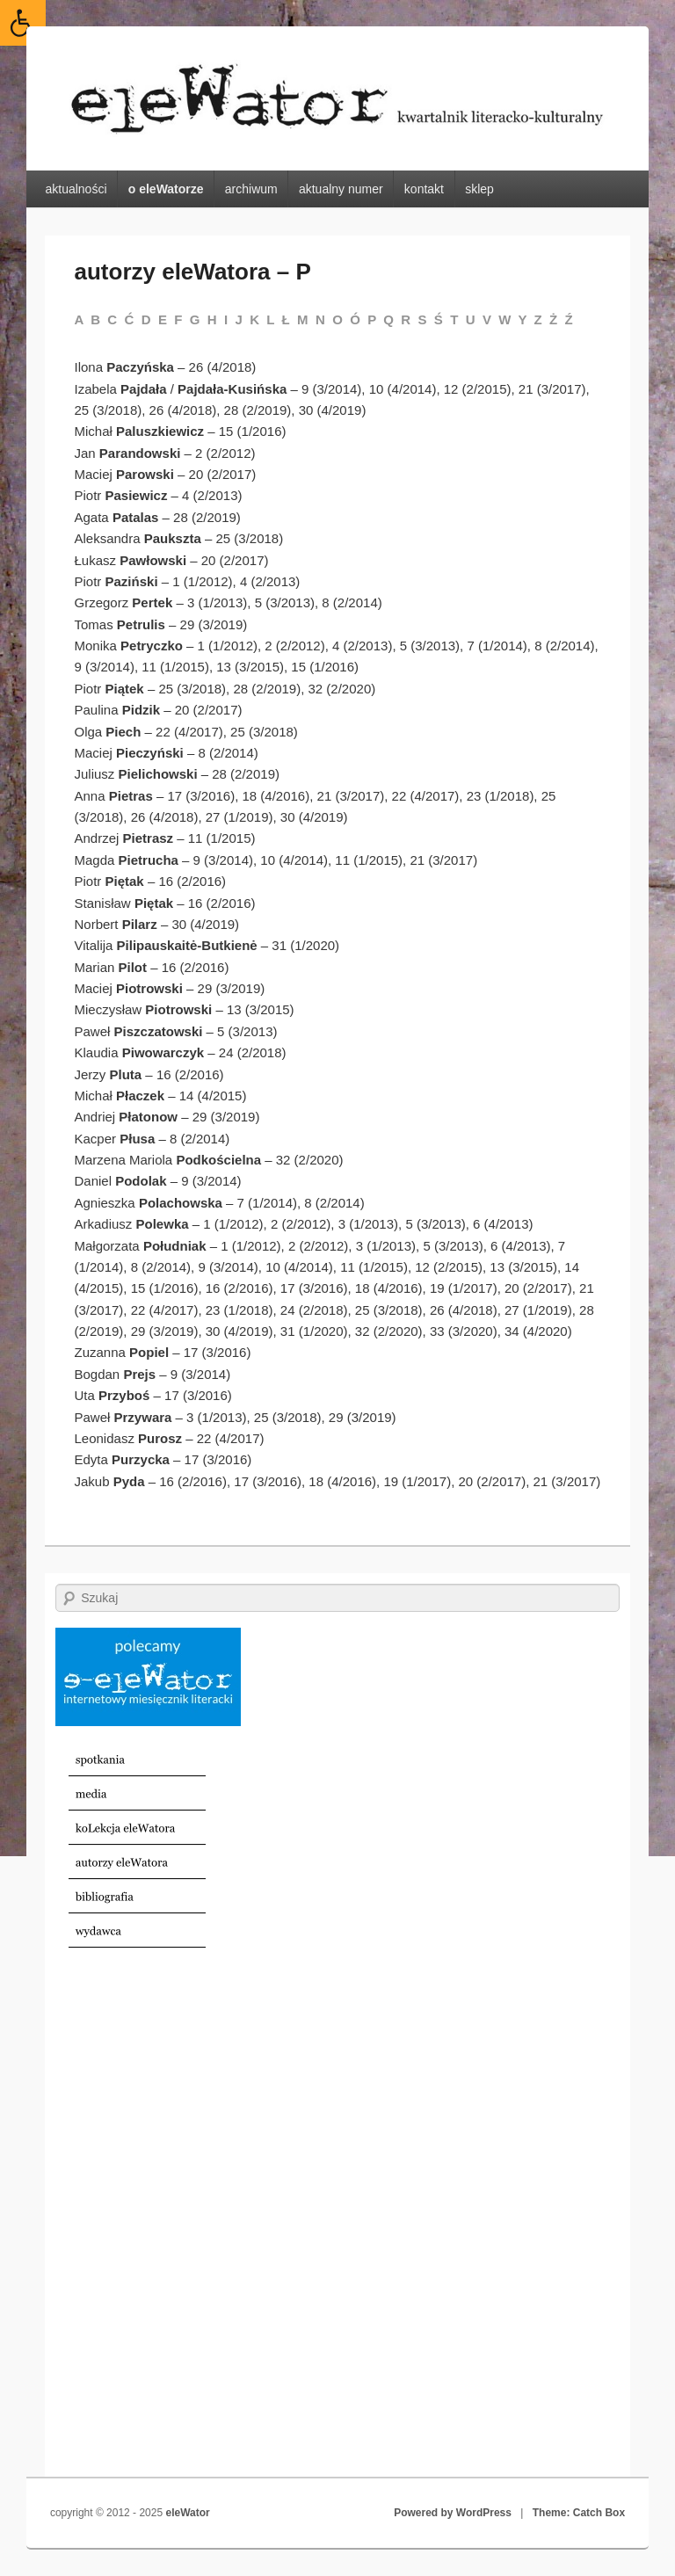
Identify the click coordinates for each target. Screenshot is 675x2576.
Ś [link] (438, 319)
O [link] (337, 319)
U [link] (470, 319)
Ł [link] (286, 319)
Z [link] (538, 319)
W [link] (504, 319)
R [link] (405, 319)
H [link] (212, 319)
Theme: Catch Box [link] (579, 2513)
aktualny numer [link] (341, 189)
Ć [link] (129, 319)
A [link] (79, 319)
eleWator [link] (187, 2513)
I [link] (226, 319)
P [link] (371, 319)
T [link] (454, 319)
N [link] (320, 319)
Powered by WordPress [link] (453, 2513)
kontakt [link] (424, 189)
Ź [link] (569, 319)
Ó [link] (355, 319)
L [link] (270, 319)
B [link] (95, 319)
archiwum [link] (251, 189)
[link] (23, 23)
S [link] (421, 319)
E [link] (162, 319)
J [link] (238, 319)
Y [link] (522, 319)
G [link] (195, 319)
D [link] (146, 319)
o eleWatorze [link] (166, 189)
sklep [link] (479, 189)
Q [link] (388, 319)
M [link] (302, 319)
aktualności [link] (75, 189)
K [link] (254, 319)
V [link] (487, 319)
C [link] (112, 319)
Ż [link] (553, 319)
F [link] (178, 319)
